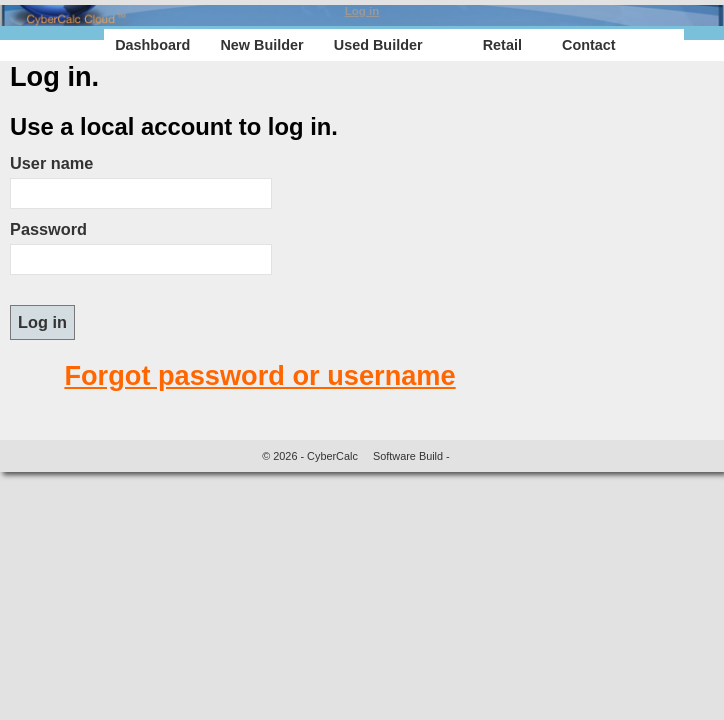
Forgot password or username (259, 375)
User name (51, 163)
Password (48, 229)
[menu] (394, 45)
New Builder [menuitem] (261, 45)
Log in (362, 11)
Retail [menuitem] (502, 45)
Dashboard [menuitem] (152, 45)
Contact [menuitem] (589, 45)
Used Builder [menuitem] (378, 45)
